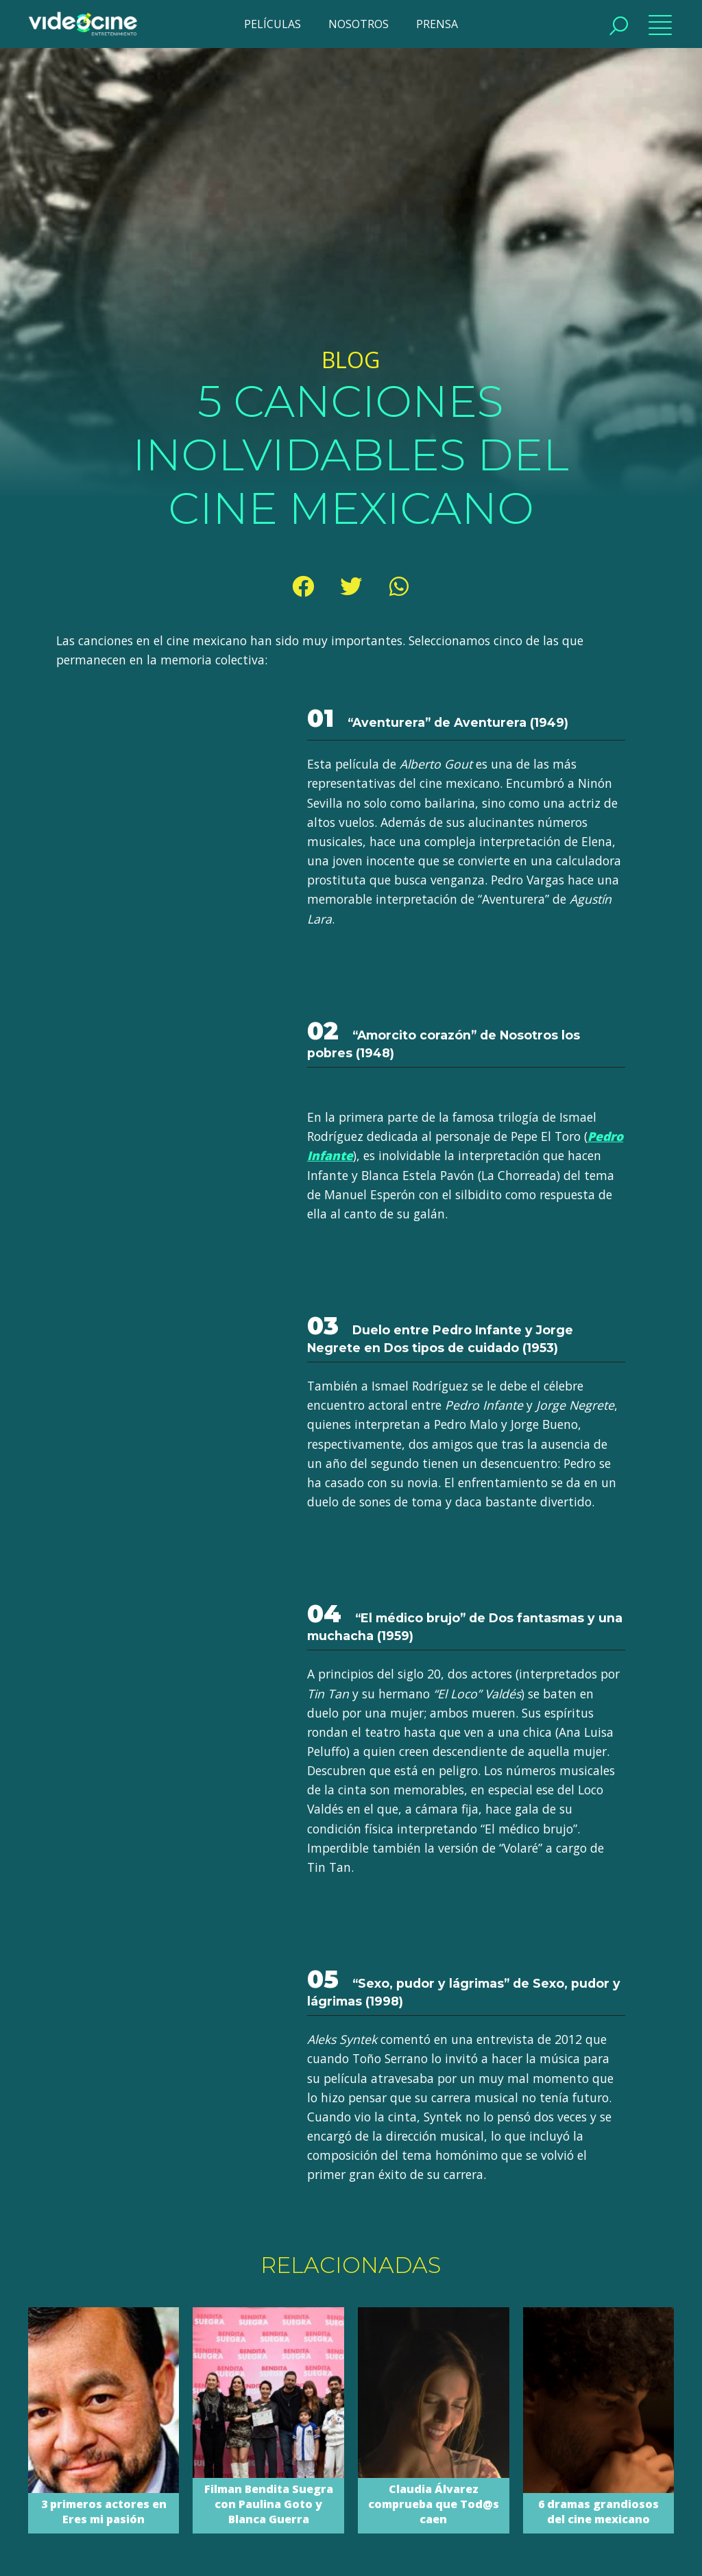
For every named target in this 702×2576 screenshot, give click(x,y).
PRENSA (437, 24)
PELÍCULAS (272, 24)
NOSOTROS (358, 24)
